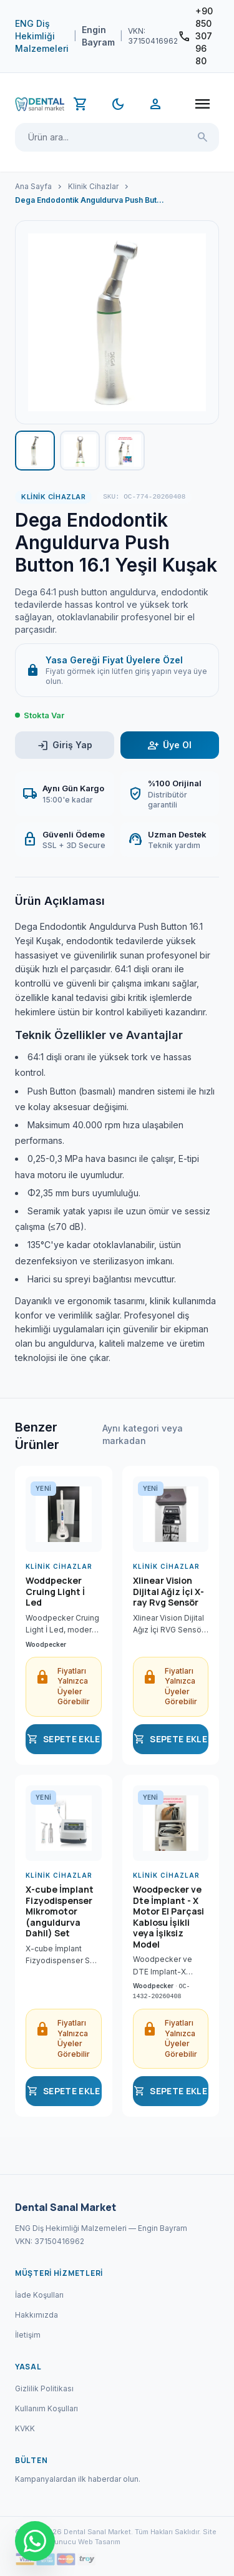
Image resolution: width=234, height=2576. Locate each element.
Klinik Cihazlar (93, 186)
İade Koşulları (39, 2295)
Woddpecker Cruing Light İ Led (55, 1591)
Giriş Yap (64, 745)
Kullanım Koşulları (46, 2408)
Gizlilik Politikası (44, 2388)
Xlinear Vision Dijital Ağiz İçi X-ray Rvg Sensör (168, 1591)
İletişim (28, 2334)
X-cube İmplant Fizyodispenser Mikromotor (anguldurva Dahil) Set (60, 1911)
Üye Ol (169, 745)
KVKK (25, 2428)
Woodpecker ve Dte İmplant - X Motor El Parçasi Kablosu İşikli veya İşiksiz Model (168, 1916)
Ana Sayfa (33, 186)
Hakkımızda (36, 2315)
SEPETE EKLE (63, 1739)
